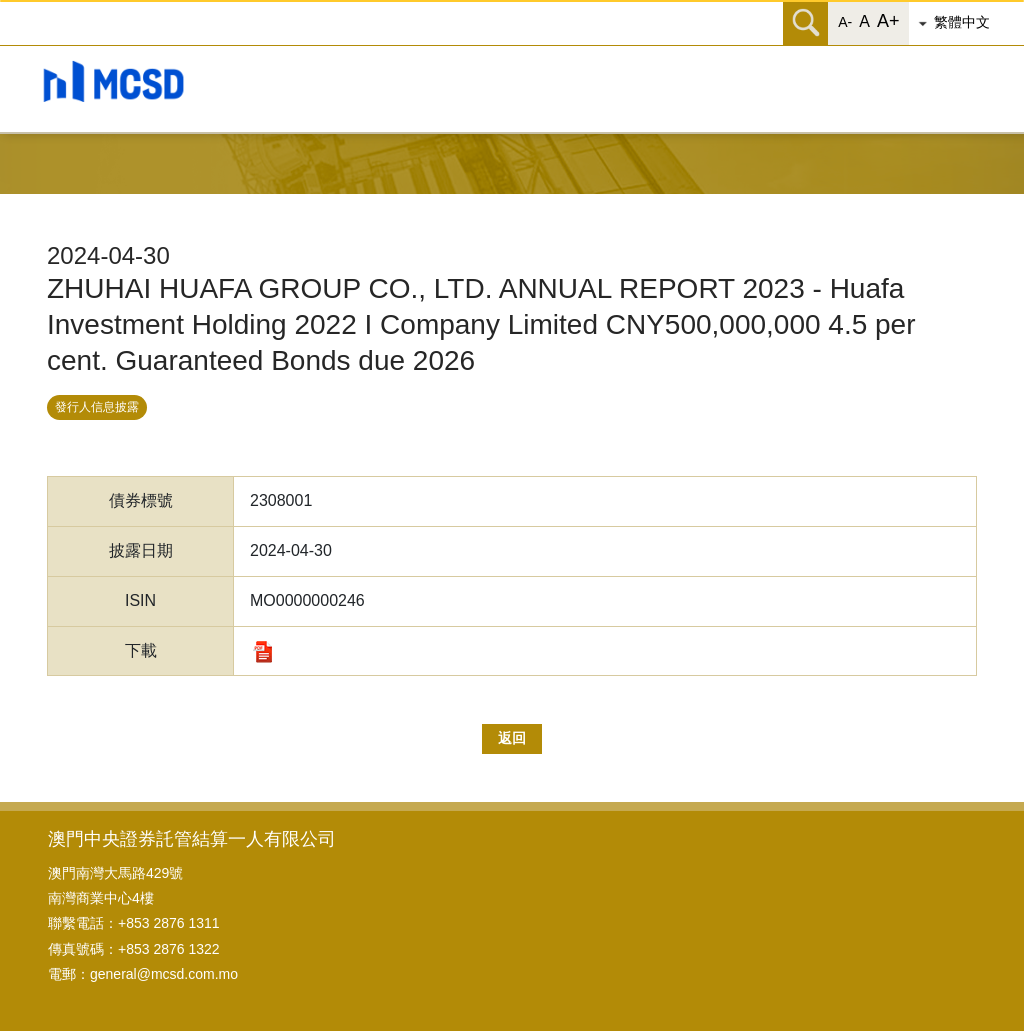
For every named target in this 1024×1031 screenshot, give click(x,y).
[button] (969, 22)
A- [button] (845, 22)
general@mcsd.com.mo (164, 974)
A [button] (864, 21)
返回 (512, 738)
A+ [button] (888, 21)
